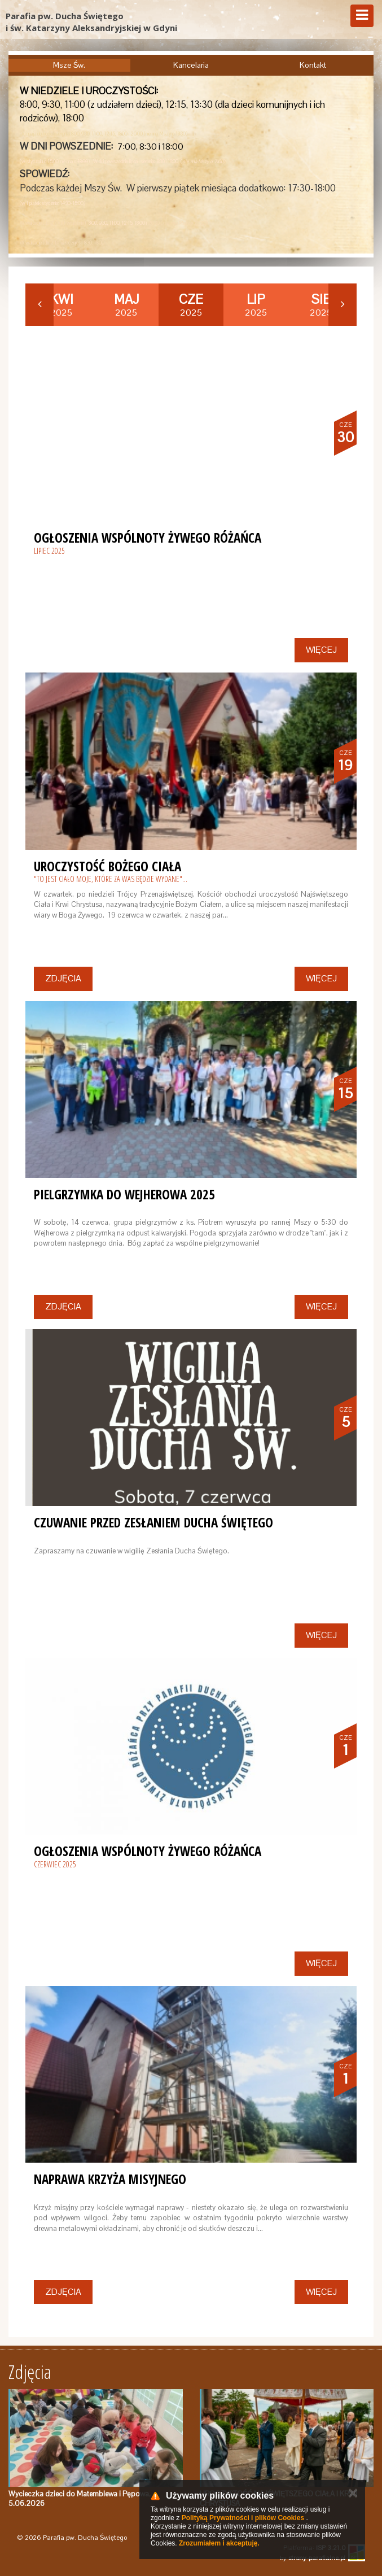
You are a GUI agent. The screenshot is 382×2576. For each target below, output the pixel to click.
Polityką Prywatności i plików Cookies (243, 2518)
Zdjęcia (63, 978)
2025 (61, 305)
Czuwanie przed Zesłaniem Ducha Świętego (153, 1522)
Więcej (321, 650)
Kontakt (313, 65)
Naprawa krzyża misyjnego (110, 2179)
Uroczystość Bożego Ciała (107, 866)
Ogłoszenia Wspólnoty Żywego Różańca (147, 538)
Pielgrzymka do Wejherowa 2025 (124, 1194)
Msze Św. (69, 65)
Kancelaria (191, 65)
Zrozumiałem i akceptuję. (219, 2543)
